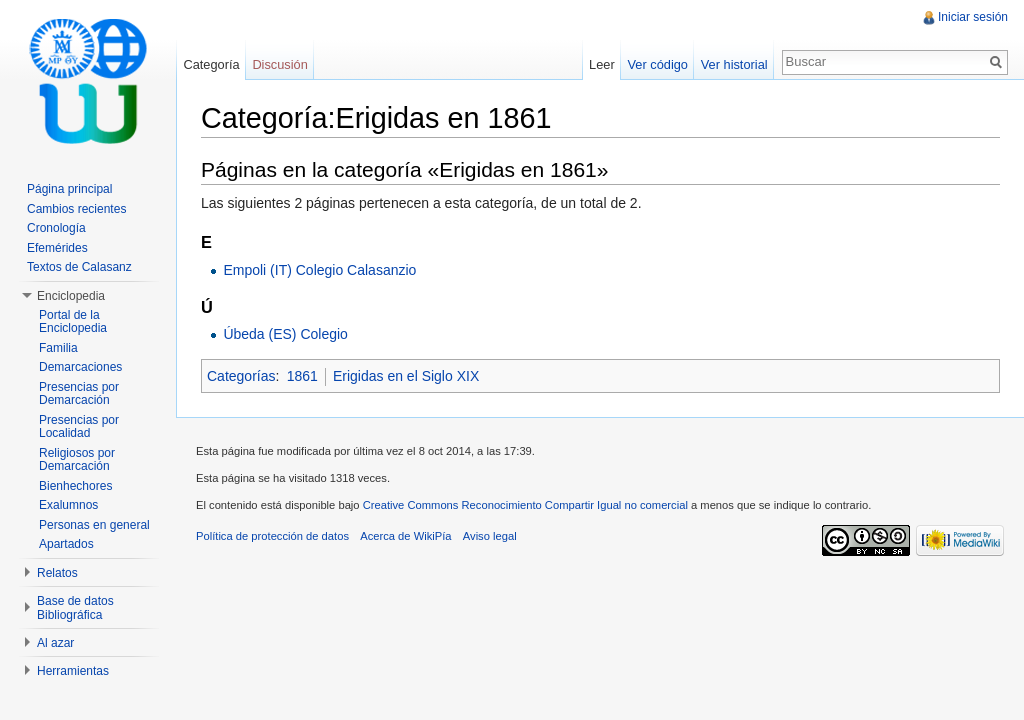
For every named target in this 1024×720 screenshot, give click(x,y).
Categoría (211, 64)
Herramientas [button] (73, 671)
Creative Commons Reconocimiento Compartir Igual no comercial (525, 505)
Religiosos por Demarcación (77, 460)
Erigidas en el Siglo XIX (406, 376)
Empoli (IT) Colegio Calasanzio (319, 270)
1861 (302, 376)
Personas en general (94, 525)
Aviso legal (490, 536)
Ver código (657, 64)
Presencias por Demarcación (79, 394)
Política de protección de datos (272, 536)
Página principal (69, 189)
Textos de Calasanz (79, 267)
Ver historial (734, 64)
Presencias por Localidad (79, 427)
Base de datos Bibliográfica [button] (75, 608)
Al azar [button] (55, 643)
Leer (602, 64)
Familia (58, 348)
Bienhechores (75, 486)
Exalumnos (68, 505)
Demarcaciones (80, 367)
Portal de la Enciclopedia (73, 322)
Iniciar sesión (973, 17)
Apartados (66, 544)
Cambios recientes (76, 209)
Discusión (279, 64)
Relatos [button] (57, 573)
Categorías (241, 376)
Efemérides (57, 248)
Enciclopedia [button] (71, 296)
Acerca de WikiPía (405, 536)
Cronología (56, 228)
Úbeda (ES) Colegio (285, 334)
